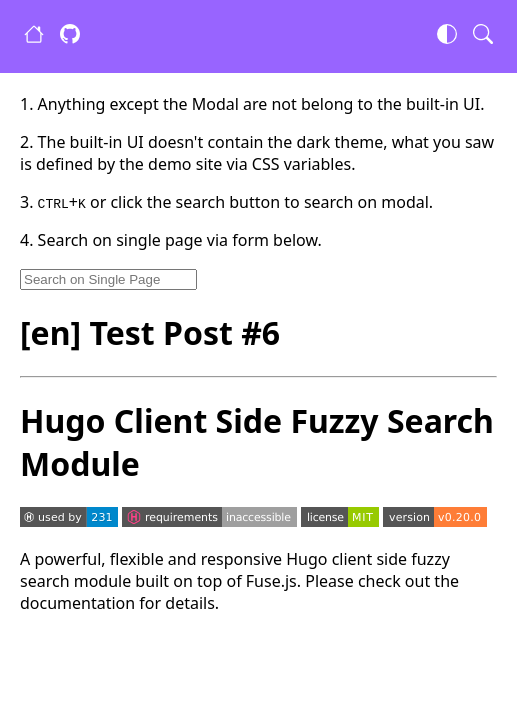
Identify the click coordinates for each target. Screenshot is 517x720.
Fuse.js (271, 581)
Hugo (306, 559)
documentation (77, 603)
